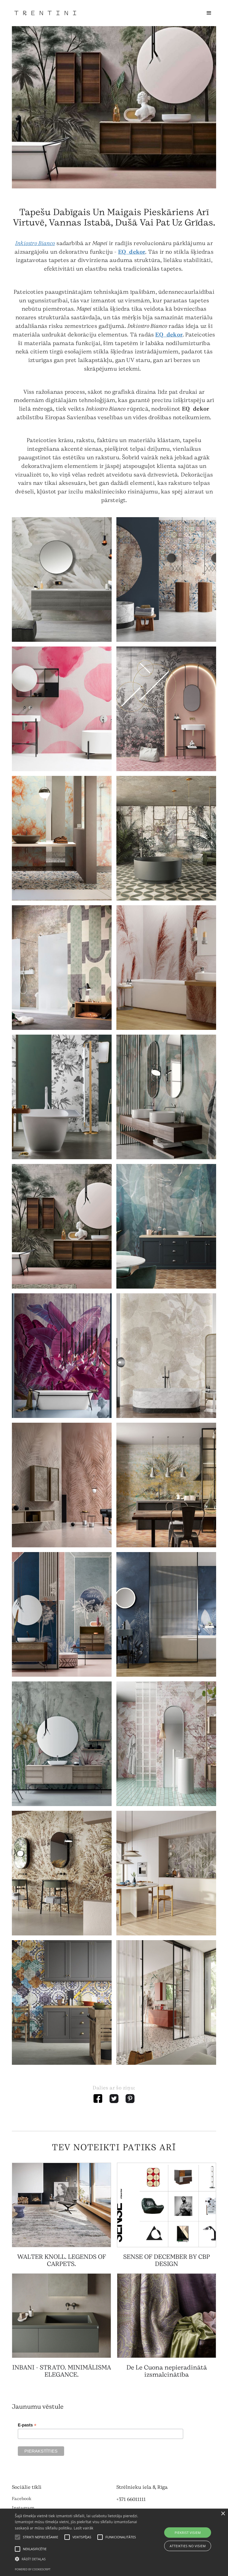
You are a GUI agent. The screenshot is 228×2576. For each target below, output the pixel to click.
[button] (209, 13)
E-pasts (27, 2425)
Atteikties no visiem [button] (188, 2546)
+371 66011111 (131, 2499)
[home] (45, 13)
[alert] (114, 2542)
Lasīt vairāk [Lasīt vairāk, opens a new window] (83, 2528)
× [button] (223, 2514)
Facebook (21, 2498)
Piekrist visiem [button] (188, 2532)
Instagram (23, 2507)
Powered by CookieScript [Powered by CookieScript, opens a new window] (32, 2569)
